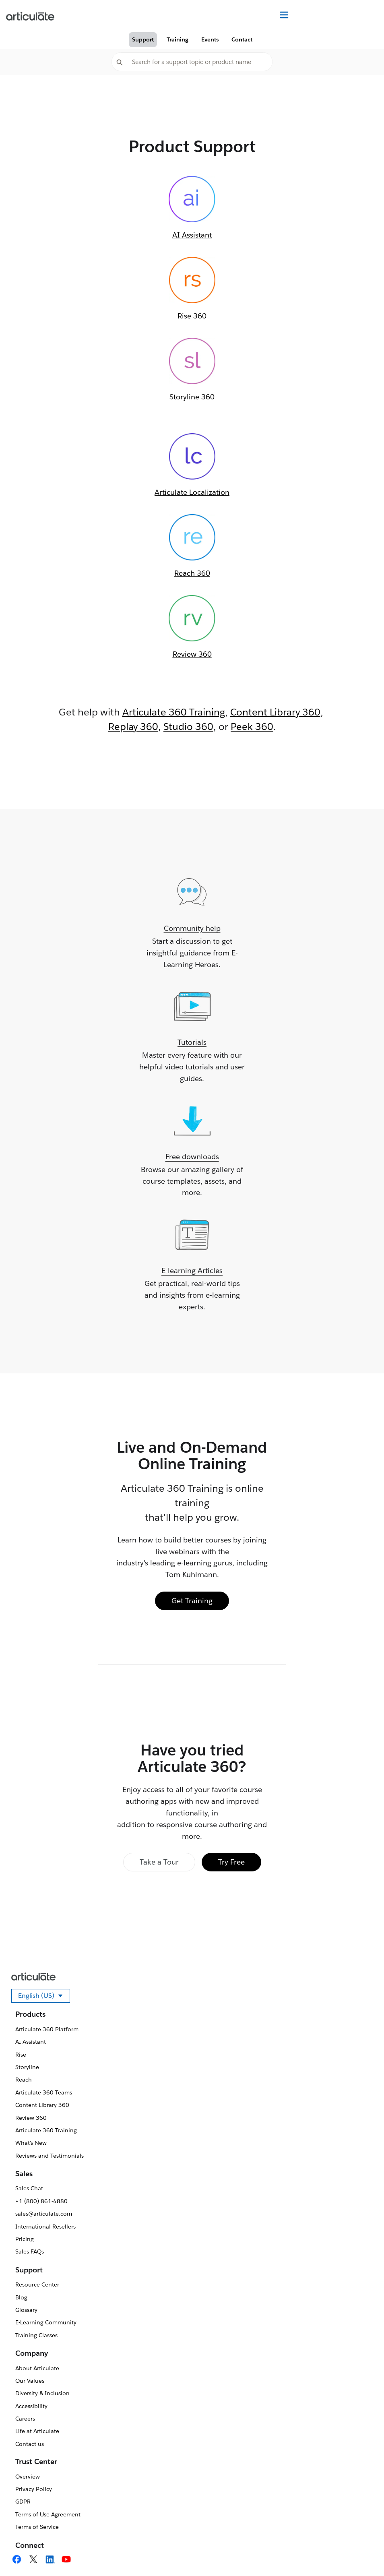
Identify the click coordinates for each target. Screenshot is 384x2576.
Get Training (192, 1600)
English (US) (44, 1997)
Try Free (231, 1862)
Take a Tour (159, 1862)
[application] (361, 2553)
